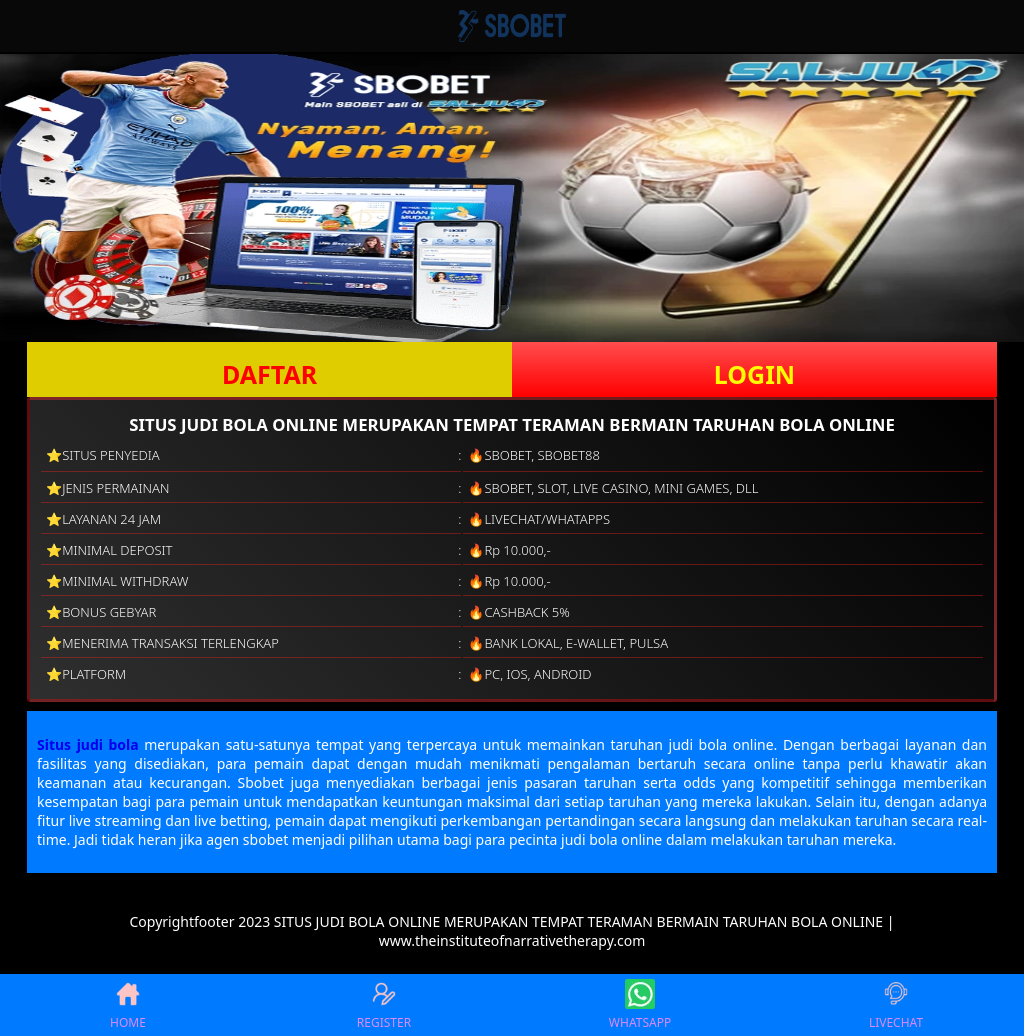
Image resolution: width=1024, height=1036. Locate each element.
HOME (128, 1005)
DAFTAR (269, 374)
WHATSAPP (640, 1005)
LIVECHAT (896, 1005)
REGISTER (384, 1005)
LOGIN (754, 374)
